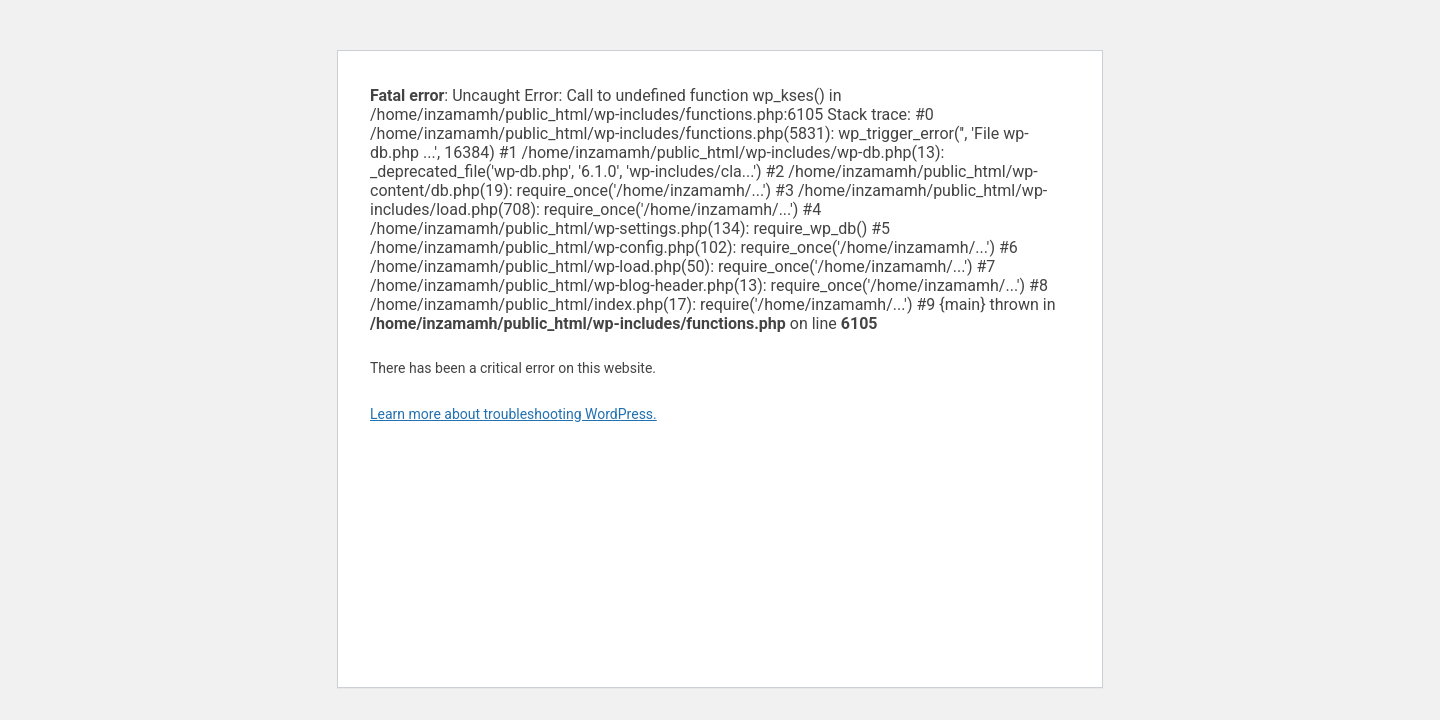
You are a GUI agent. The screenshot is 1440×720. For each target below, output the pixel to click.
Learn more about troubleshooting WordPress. (513, 414)
